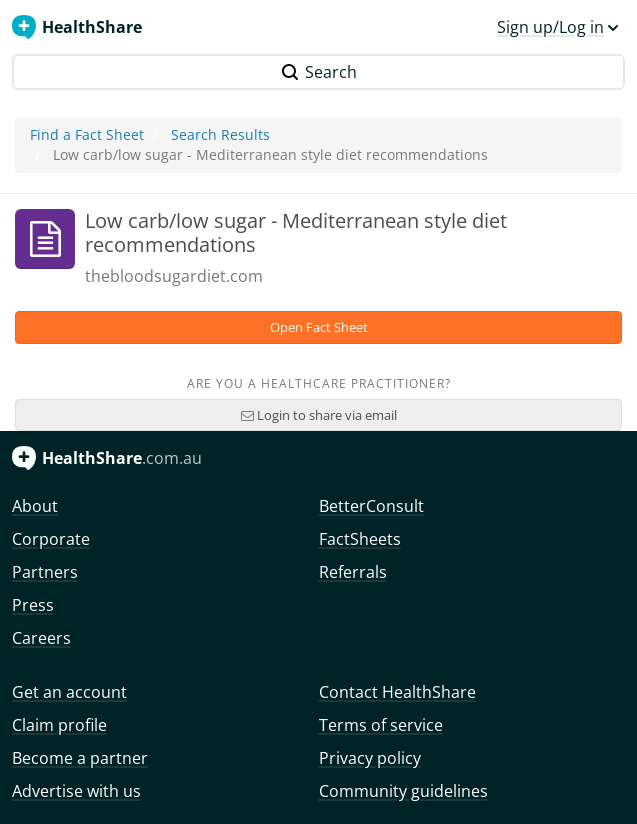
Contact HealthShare (397, 692)
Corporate (51, 539)
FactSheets (360, 539)
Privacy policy (370, 758)
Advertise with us (76, 791)
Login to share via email (319, 415)
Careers (41, 638)
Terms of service (381, 725)
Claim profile (59, 725)
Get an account (69, 692)
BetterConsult (371, 506)
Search (319, 72)
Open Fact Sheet (319, 327)
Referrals (353, 572)
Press (33, 605)
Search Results (220, 134)
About (35, 506)
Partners (45, 572)
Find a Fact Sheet (87, 134)
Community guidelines (403, 791)
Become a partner (80, 758)
